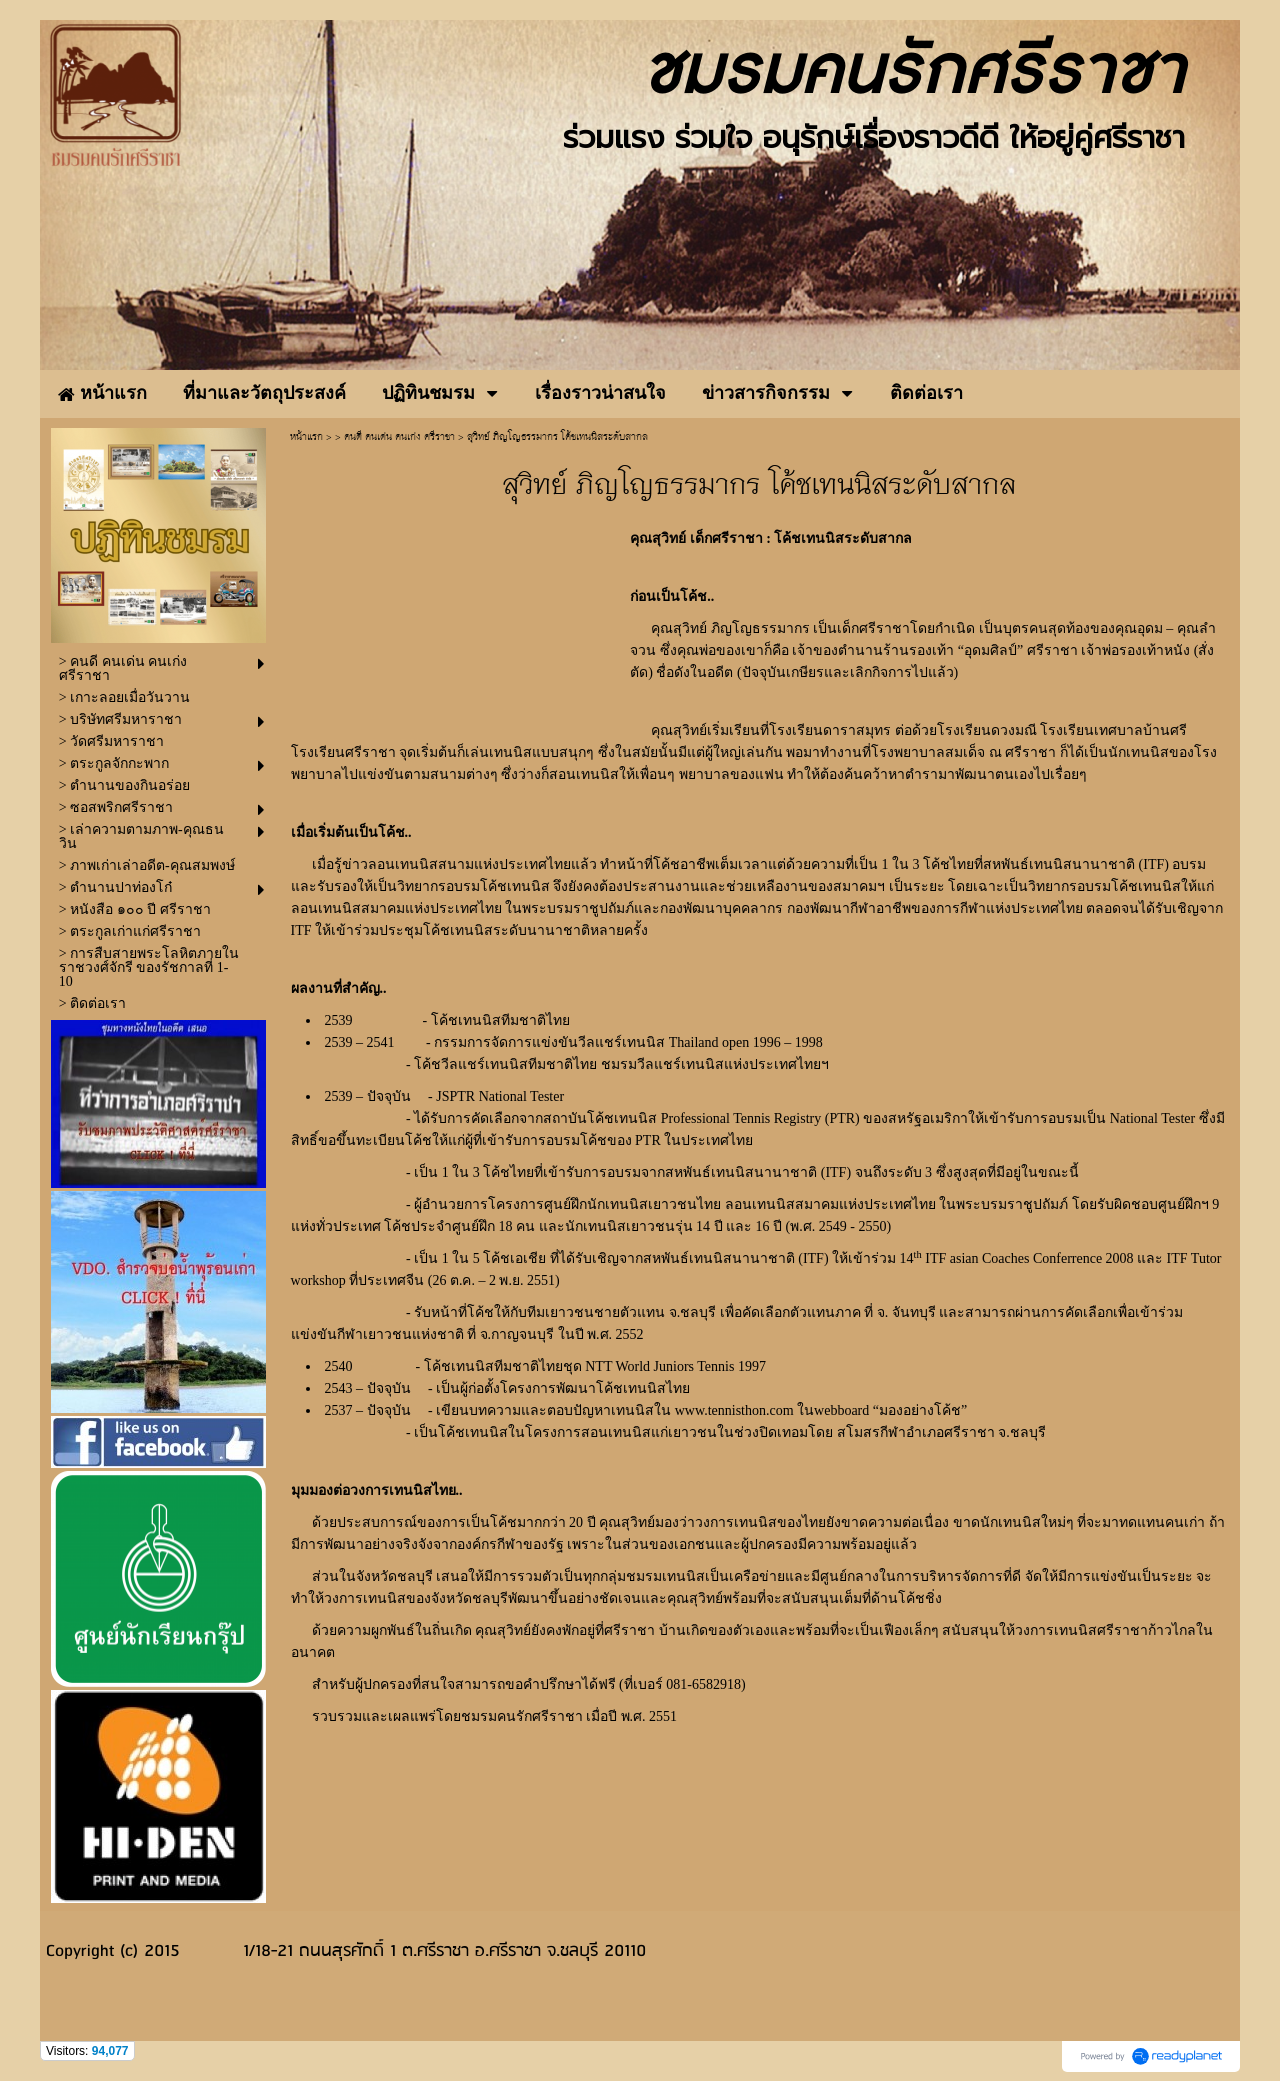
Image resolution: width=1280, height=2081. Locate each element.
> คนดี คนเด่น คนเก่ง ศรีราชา (395, 437)
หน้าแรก (306, 437)
